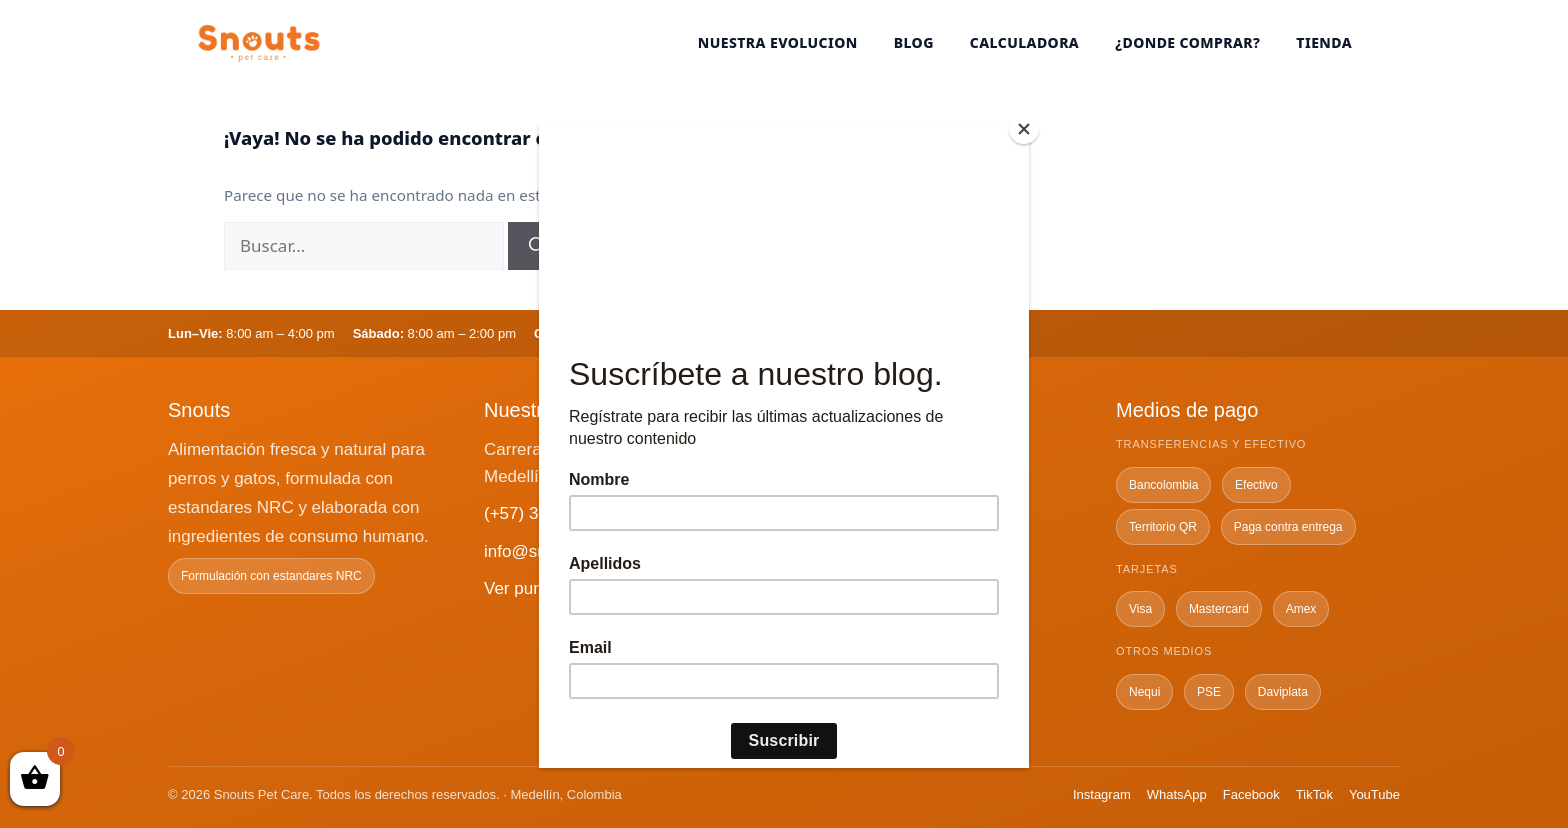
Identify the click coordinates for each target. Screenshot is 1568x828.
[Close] (1024, 129)
